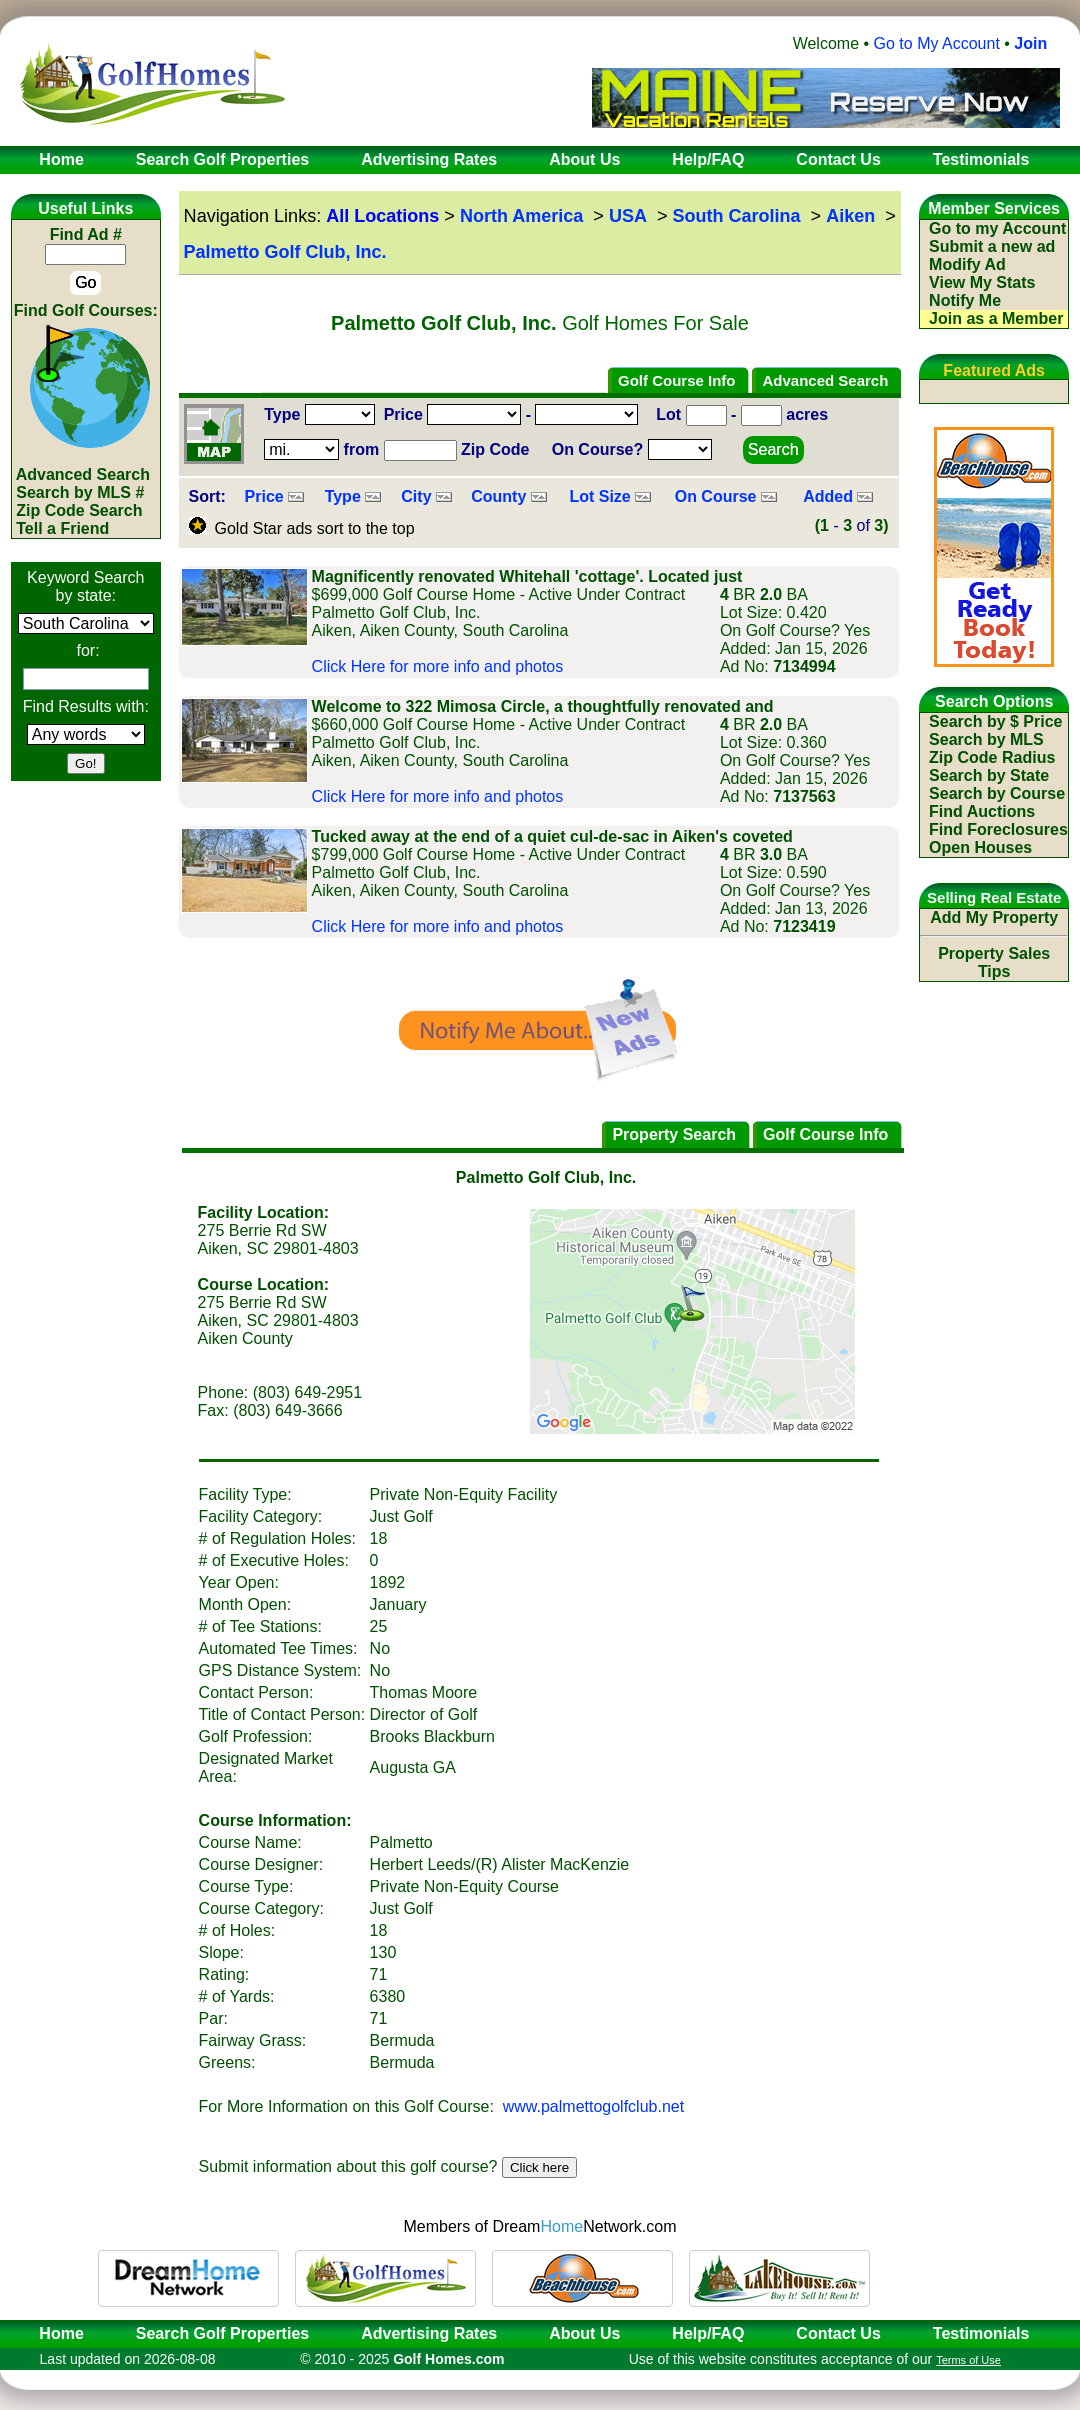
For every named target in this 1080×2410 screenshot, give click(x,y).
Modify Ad (967, 264)
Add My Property (994, 917)
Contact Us (838, 2333)
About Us (584, 2333)
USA (628, 216)
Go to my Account (997, 228)
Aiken (850, 216)
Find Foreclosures (998, 829)
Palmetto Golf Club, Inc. (285, 252)
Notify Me (965, 300)
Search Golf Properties (222, 2333)
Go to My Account (937, 43)
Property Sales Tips (994, 962)
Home (55, 2333)
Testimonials (981, 2333)
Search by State (989, 775)
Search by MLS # (80, 492)
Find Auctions (982, 811)
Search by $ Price (995, 721)
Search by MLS (986, 739)
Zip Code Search (79, 510)
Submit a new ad (992, 246)
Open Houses (980, 847)
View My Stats (982, 282)
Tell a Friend (62, 528)
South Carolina (737, 216)
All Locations (382, 216)
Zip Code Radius (992, 757)
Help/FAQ (708, 2333)
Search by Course (997, 793)
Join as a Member (996, 318)
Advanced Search (83, 474)
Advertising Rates (429, 2333)
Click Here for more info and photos (438, 666)
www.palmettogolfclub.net (593, 2106)
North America (521, 216)
